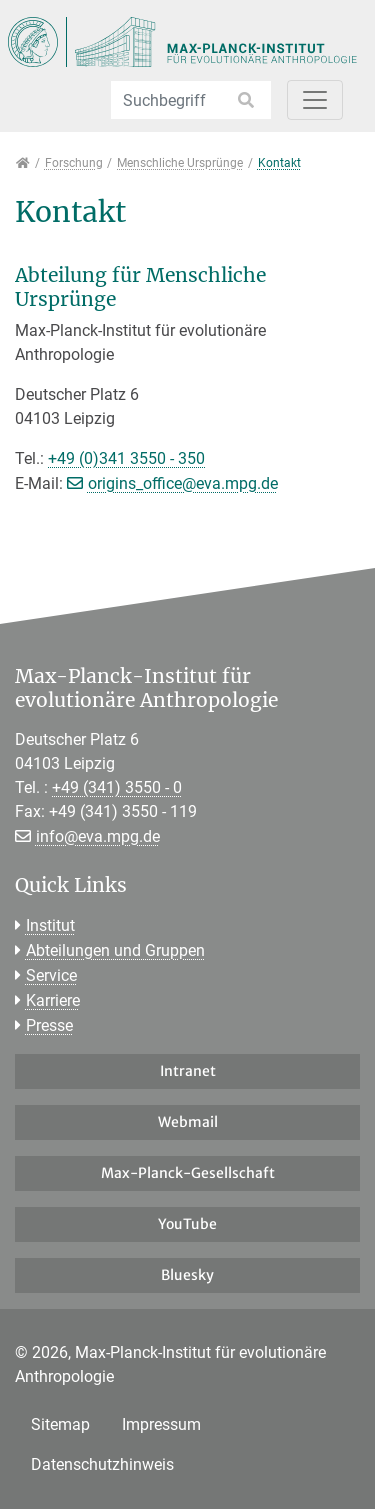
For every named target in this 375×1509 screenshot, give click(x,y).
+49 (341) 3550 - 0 (117, 787)
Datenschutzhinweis (102, 1464)
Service (51, 975)
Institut (50, 925)
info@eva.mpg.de (98, 836)
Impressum (161, 1424)
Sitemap (60, 1424)
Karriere (53, 1000)
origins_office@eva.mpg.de (183, 483)
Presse (49, 1025)
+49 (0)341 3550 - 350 (126, 458)
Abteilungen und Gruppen (115, 950)
